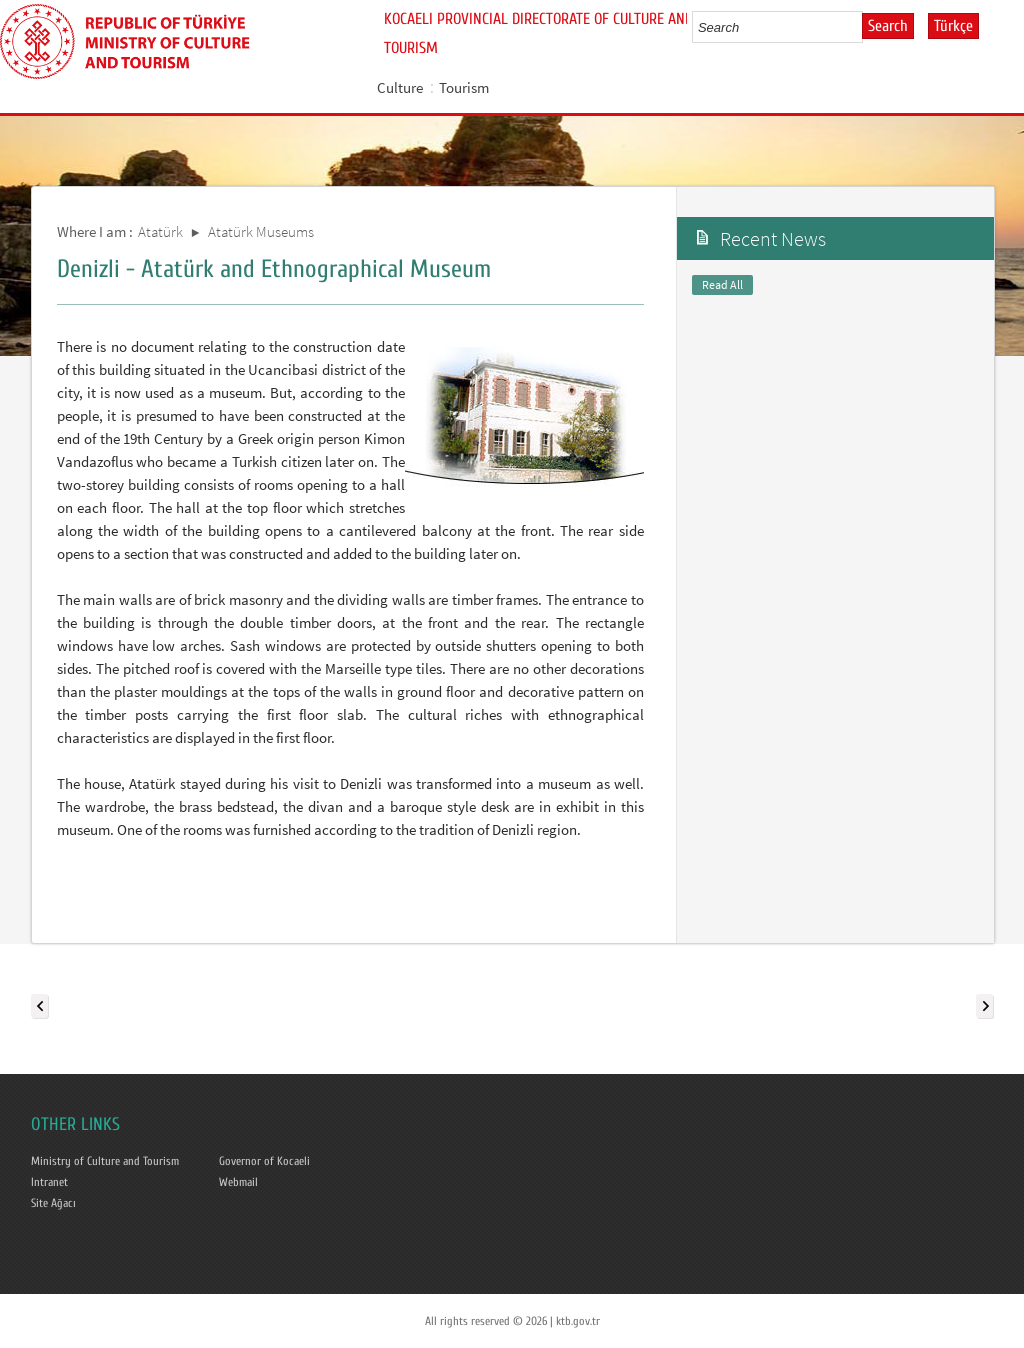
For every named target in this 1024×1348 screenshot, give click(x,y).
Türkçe (953, 26)
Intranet (49, 1182)
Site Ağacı (53, 1203)
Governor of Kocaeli (264, 1161)
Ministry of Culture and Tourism (105, 1161)
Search (888, 26)
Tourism (464, 87)
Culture (400, 87)
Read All (722, 284)
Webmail (238, 1182)
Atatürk (160, 231)
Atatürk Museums (261, 231)
